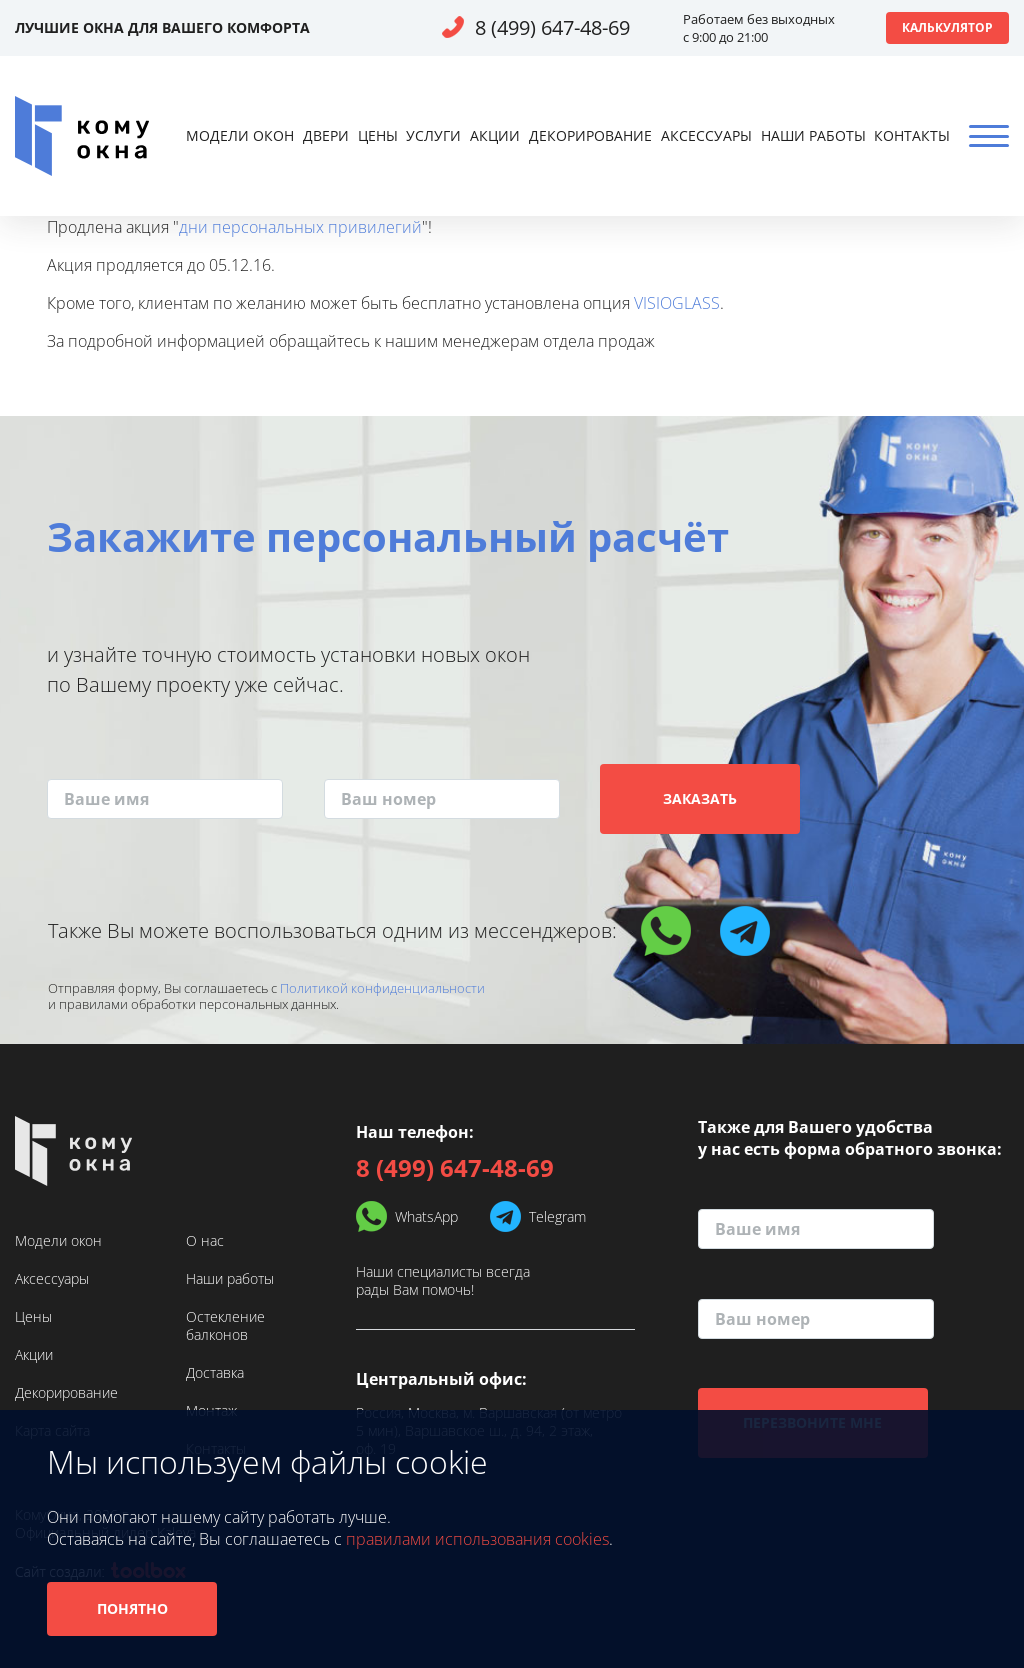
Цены (378, 135)
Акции (495, 135)
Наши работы (813, 135)
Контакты (912, 135)
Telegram (557, 1216)
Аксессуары (706, 135)
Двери (326, 135)
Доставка (215, 1373)
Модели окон (240, 135)
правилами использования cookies (477, 1539)
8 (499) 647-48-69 (552, 28)
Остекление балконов (225, 1326)
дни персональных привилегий (300, 227)
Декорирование (590, 135)
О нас (205, 1241)
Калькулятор (947, 27)
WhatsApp (426, 1216)
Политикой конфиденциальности (382, 988)
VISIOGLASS (677, 303)
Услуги (433, 135)
